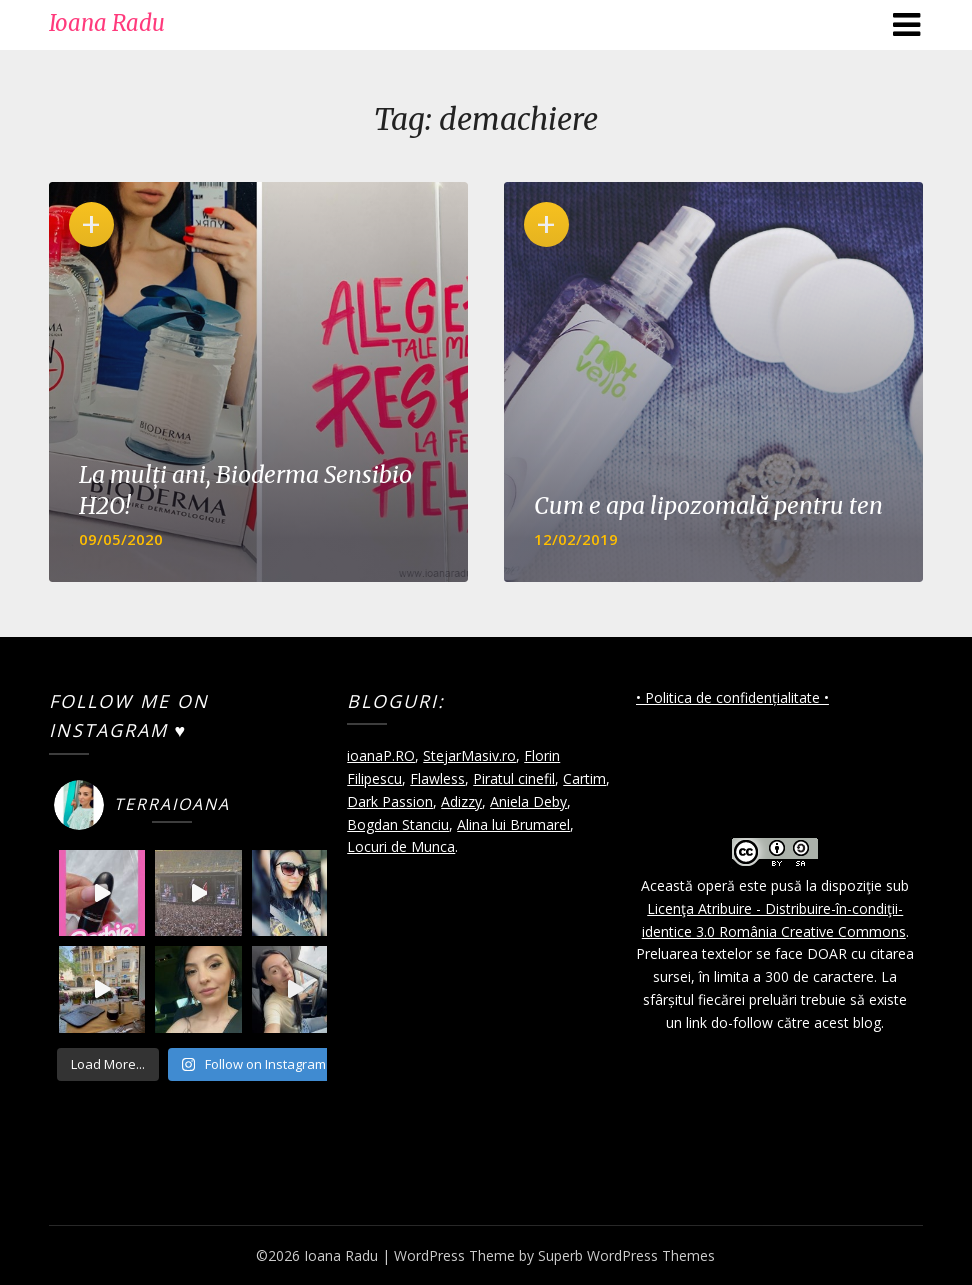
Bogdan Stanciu (398, 824)
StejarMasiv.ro (469, 755)
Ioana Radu (107, 23)
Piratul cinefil (514, 778)
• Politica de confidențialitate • (732, 697)
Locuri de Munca (401, 846)
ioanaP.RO (381, 755)
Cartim (584, 778)
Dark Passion (390, 801)
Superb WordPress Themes (626, 1255)
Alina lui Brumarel (513, 824)
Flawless (437, 778)
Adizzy (461, 801)
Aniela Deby (528, 801)
